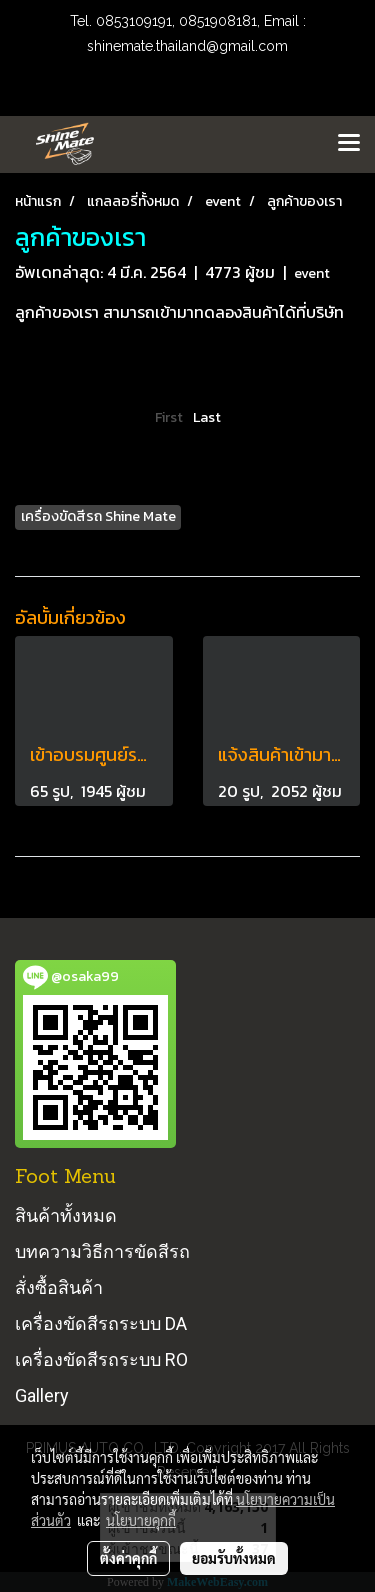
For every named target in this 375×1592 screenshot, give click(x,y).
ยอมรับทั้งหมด (234, 1558)
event (312, 273)
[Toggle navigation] (349, 144)
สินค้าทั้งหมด (66, 1215)
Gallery (42, 1395)
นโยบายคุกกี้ (141, 1520)
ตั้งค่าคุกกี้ (128, 1558)
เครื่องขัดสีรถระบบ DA (101, 1323)
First (169, 417)
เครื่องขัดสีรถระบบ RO (101, 1359)
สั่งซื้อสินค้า (59, 1287)
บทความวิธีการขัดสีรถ (102, 1251)
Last (207, 417)
